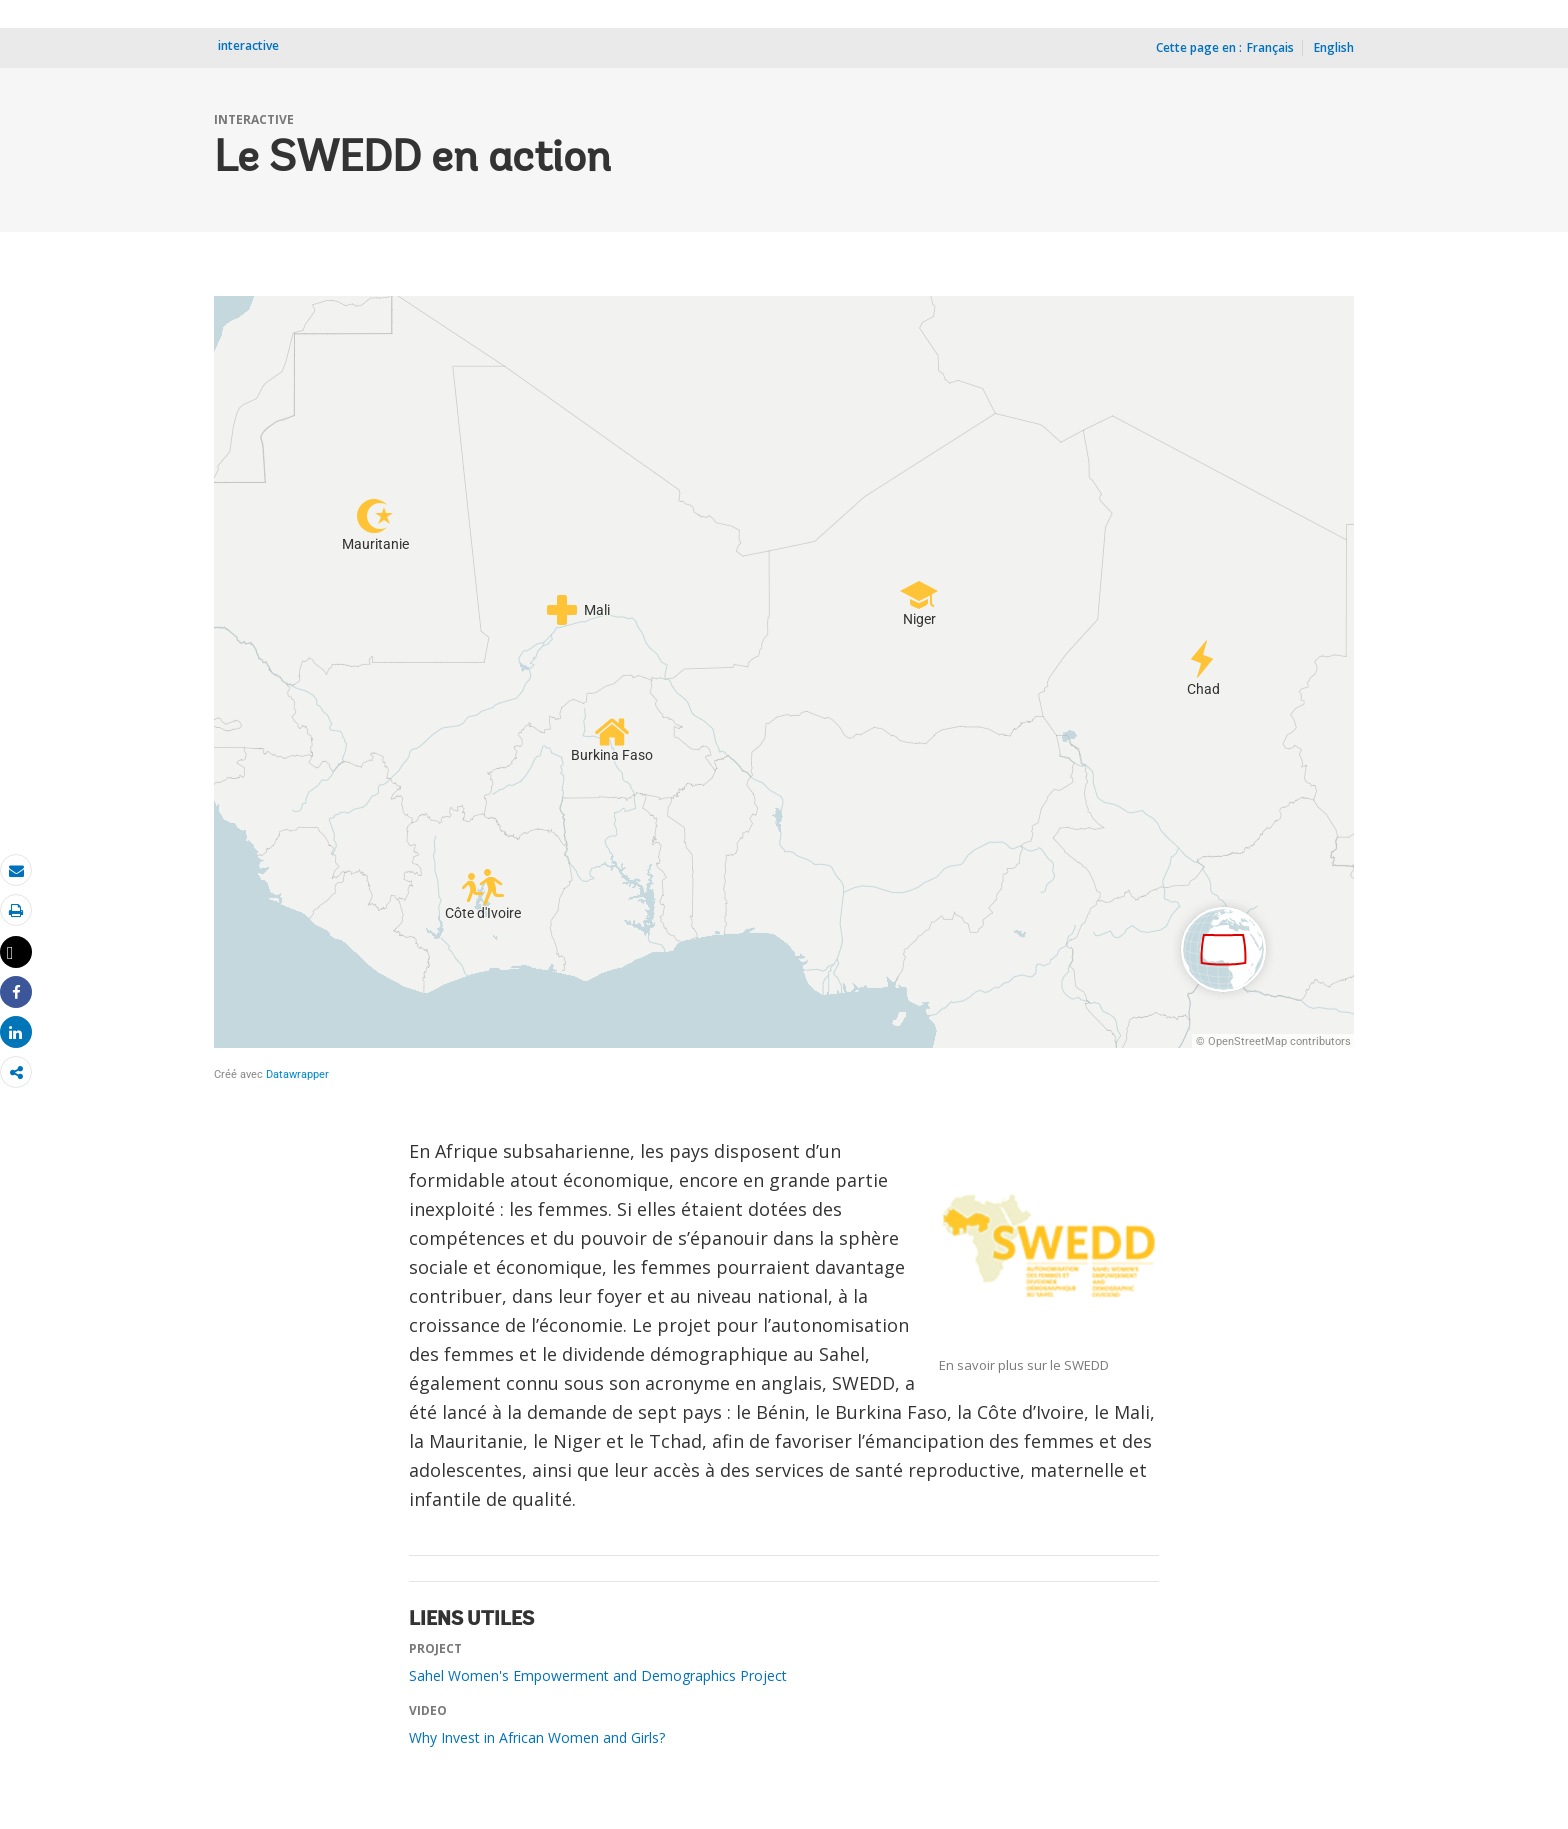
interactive (248, 45)
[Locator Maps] (784, 689)
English (1334, 47)
